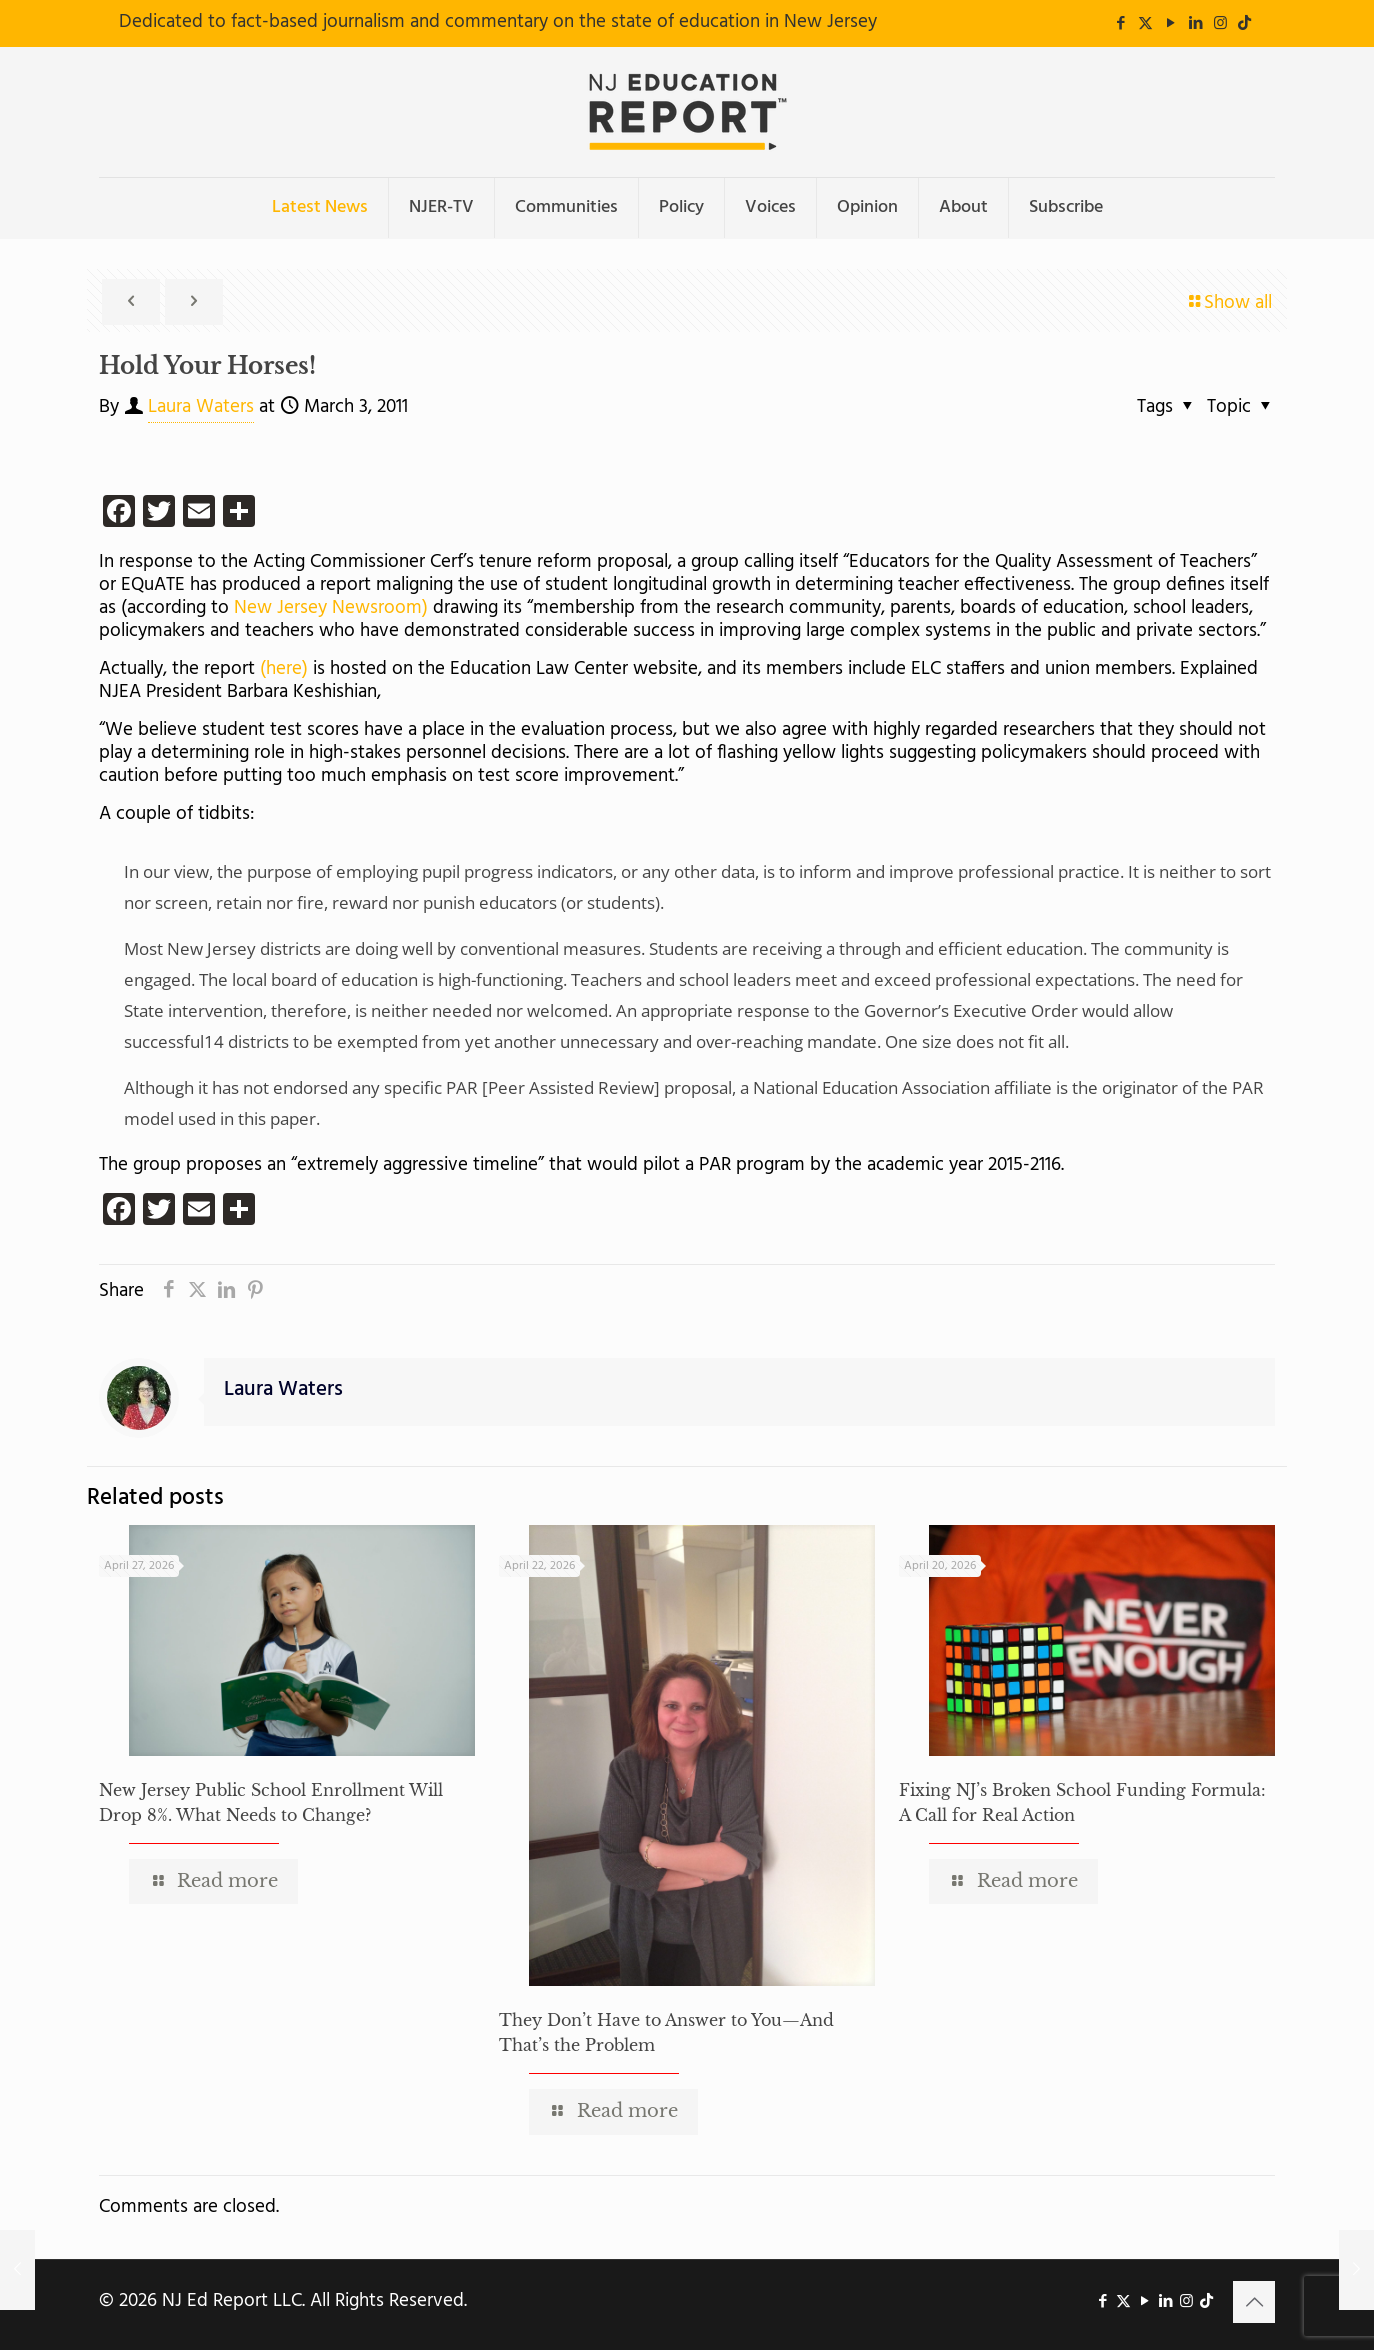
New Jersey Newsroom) (331, 608)
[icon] (1244, 24)
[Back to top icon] (1254, 2302)
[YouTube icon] (1170, 24)
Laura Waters (201, 407)
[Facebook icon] (1120, 24)
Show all (1228, 303)
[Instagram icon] (1220, 24)
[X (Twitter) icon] (1145, 24)
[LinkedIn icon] (1195, 24)
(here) (284, 669)
